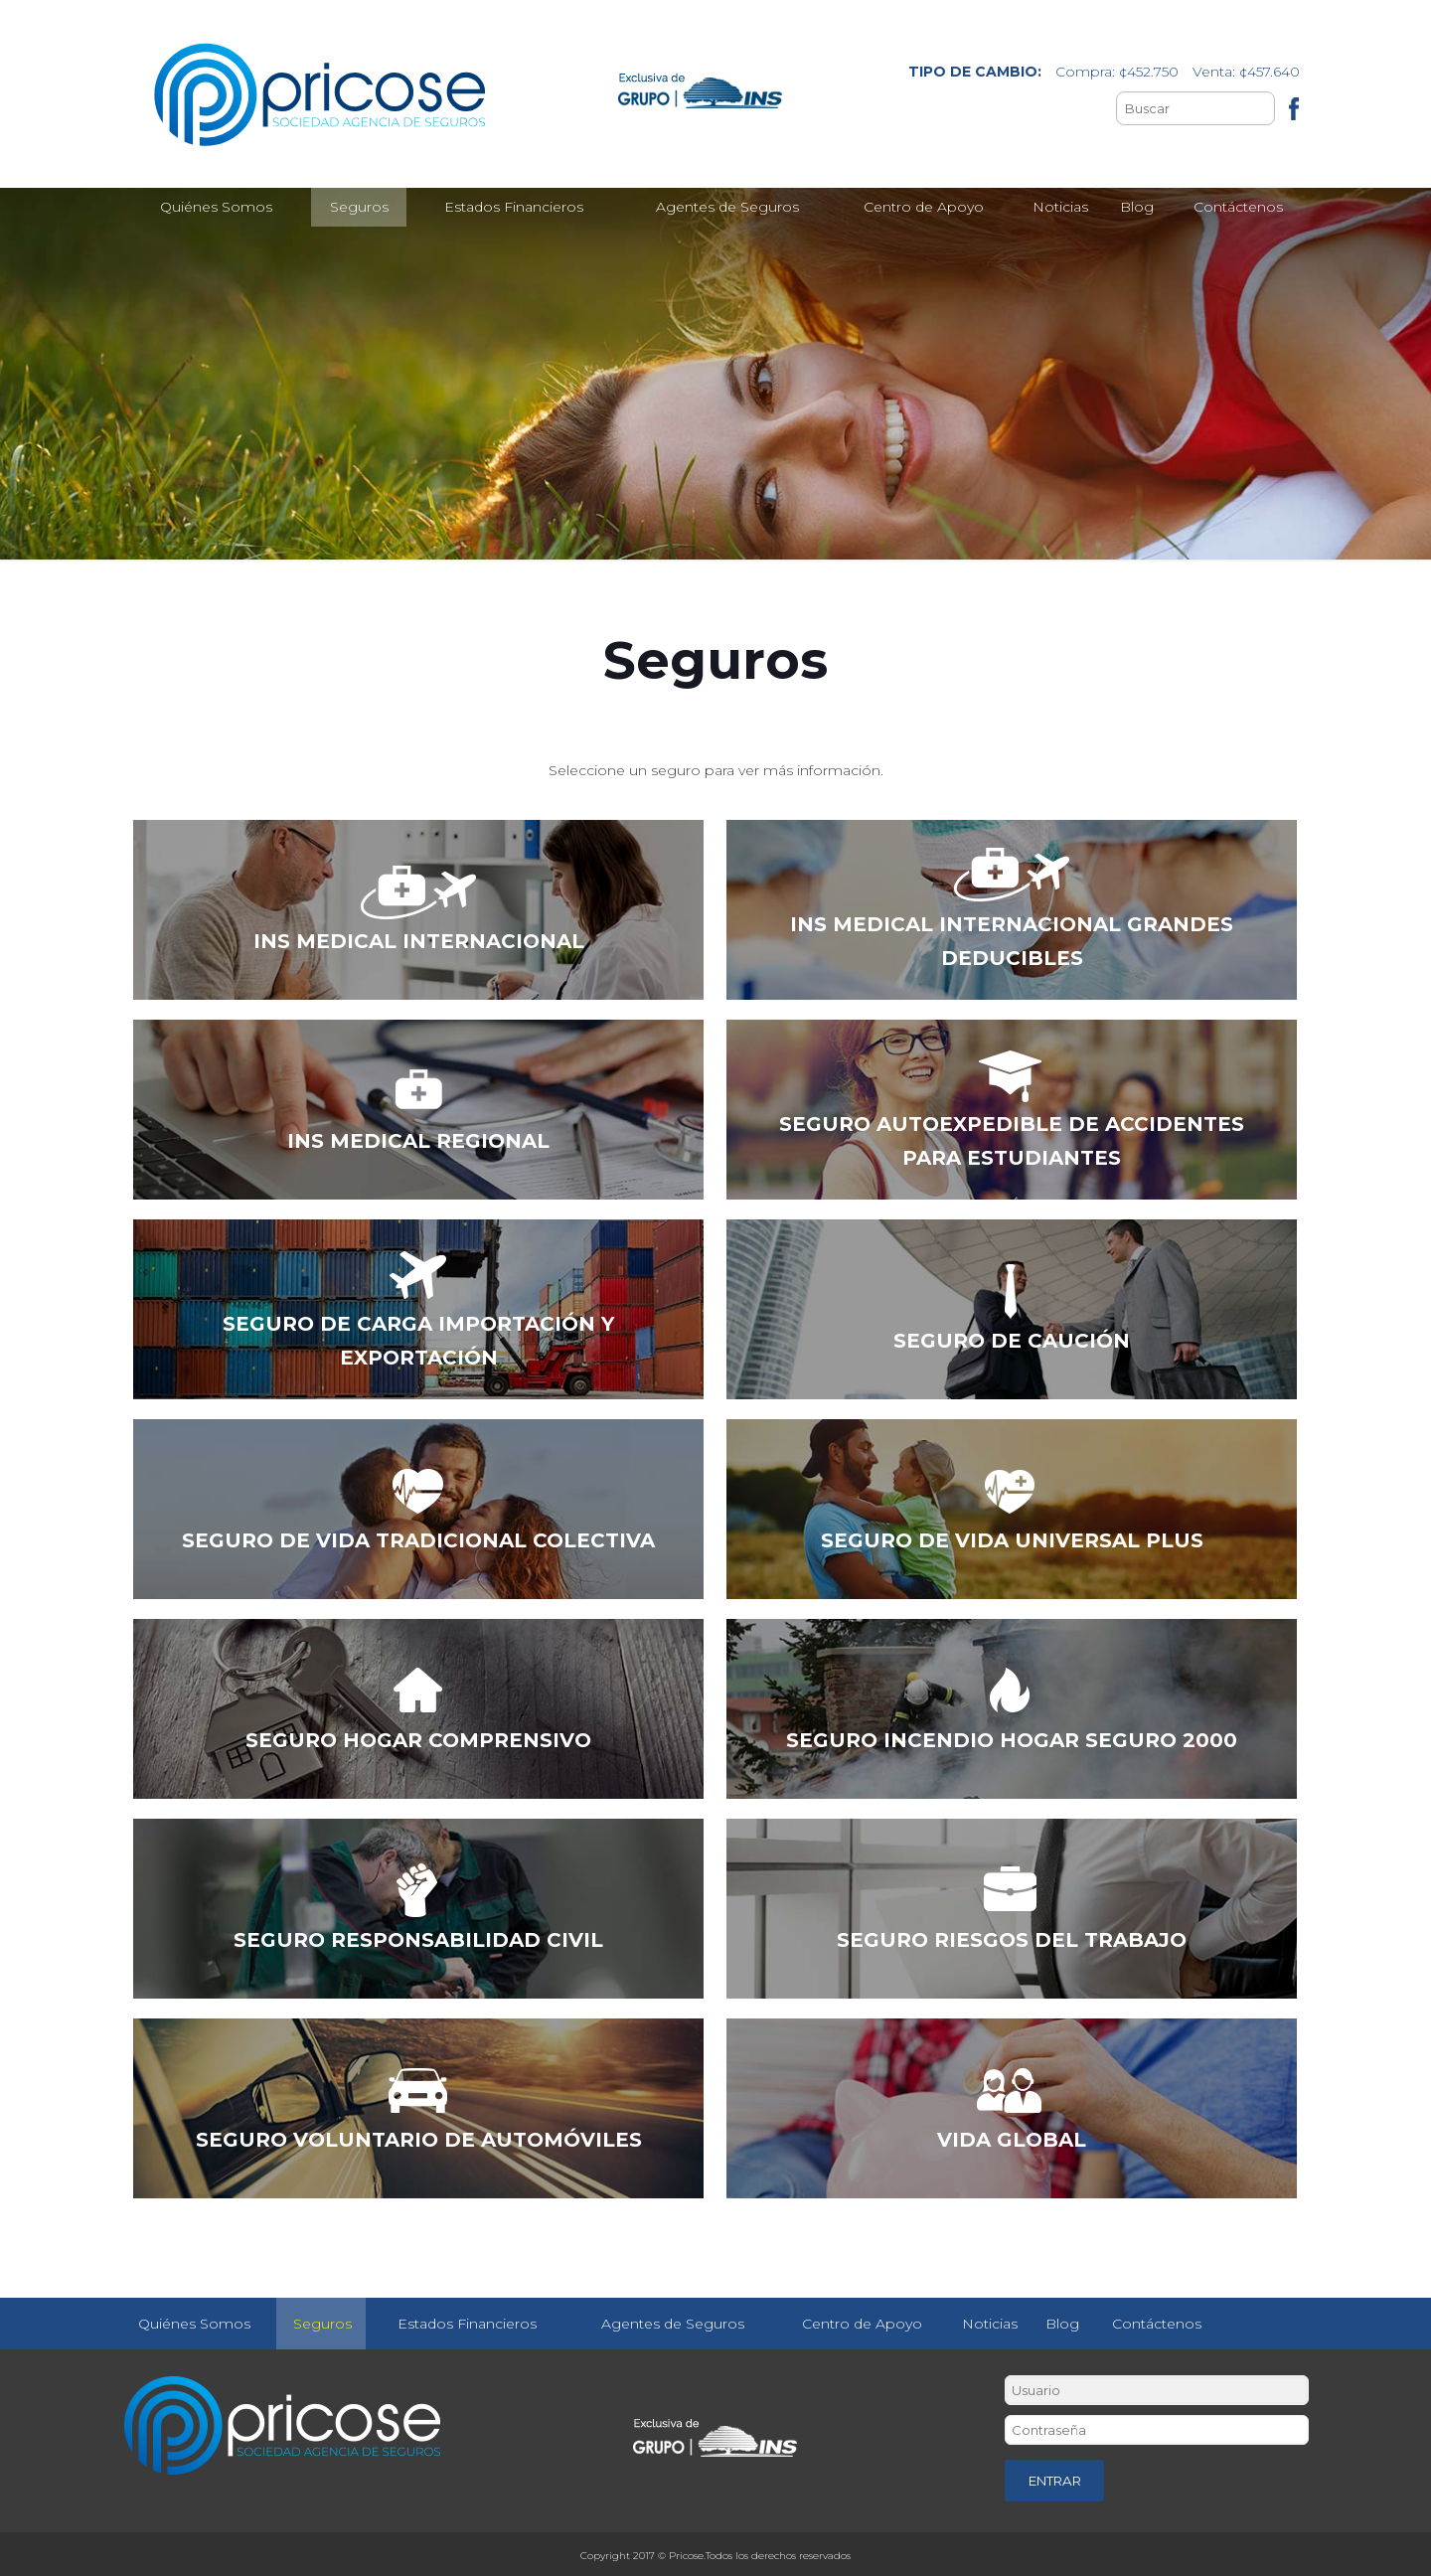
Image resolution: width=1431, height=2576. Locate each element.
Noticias (990, 2324)
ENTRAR (1055, 2481)
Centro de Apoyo (862, 2324)
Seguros (322, 2324)
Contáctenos (1156, 2324)
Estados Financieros (467, 2324)
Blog (1062, 2324)
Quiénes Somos (194, 2324)
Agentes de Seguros (672, 2324)
